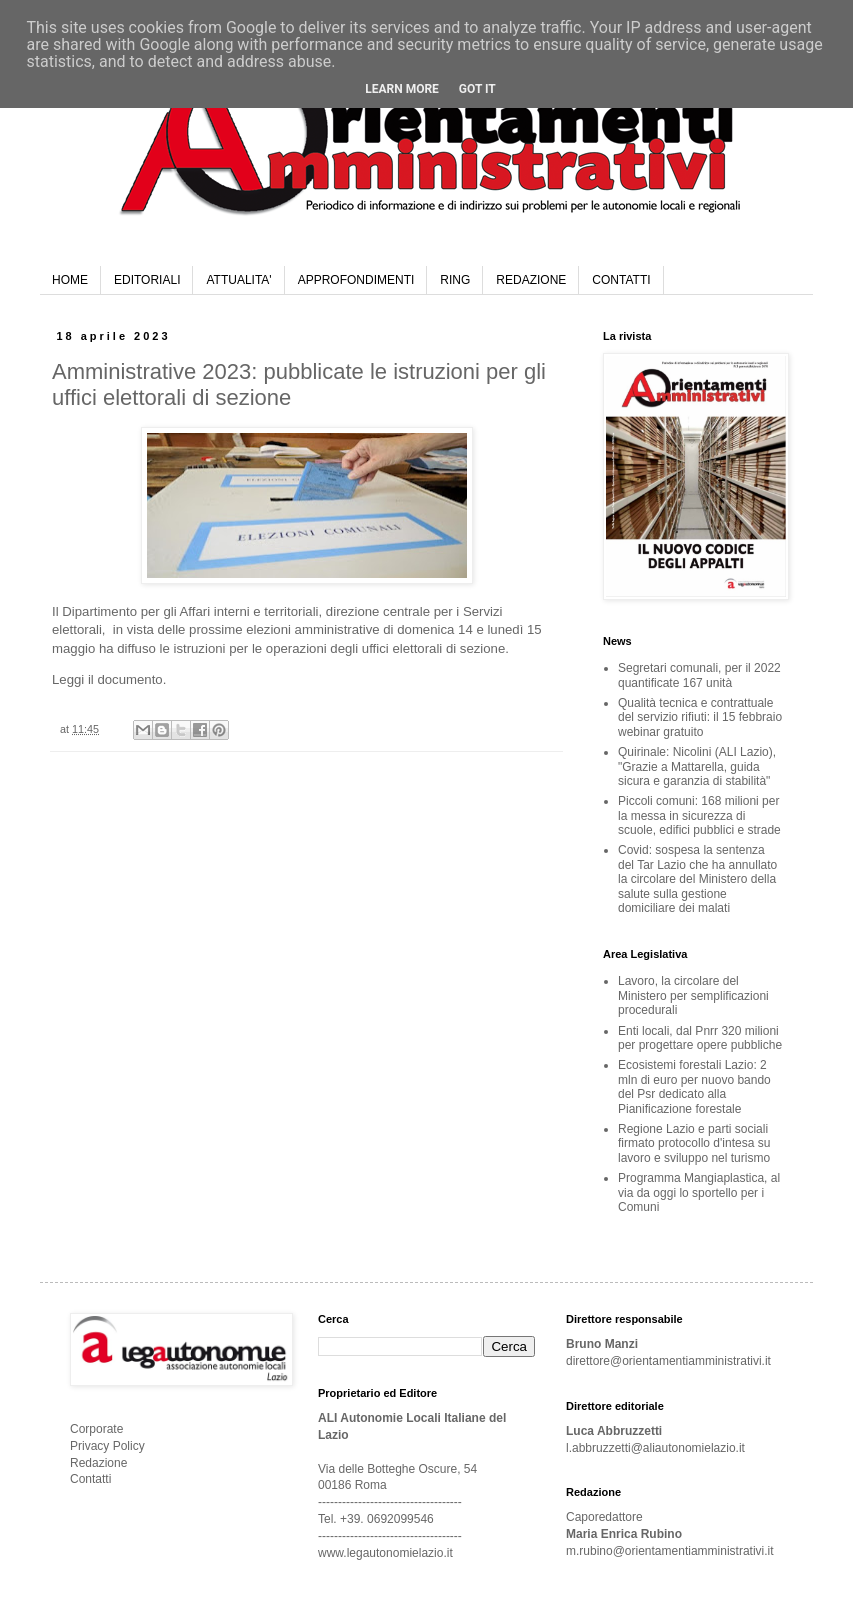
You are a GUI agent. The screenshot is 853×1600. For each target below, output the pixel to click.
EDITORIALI (147, 280)
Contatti (90, 1479)
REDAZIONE (531, 280)
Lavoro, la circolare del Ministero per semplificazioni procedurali (693, 995)
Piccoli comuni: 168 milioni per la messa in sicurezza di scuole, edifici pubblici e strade (699, 815)
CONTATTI (621, 280)
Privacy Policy (107, 1446)
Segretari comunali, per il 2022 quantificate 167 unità (699, 675)
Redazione (98, 1463)
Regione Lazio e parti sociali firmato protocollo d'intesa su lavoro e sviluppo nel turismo (694, 1143)
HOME (70, 280)
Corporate (96, 1429)
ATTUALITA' (238, 280)
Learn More (402, 89)
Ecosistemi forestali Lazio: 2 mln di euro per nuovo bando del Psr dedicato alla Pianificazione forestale (694, 1086)
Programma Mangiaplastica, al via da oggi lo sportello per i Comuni (699, 1192)
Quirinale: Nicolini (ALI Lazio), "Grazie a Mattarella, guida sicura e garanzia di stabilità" (697, 766)
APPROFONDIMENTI (356, 280)
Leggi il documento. (109, 679)
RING (455, 280)
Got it (477, 89)
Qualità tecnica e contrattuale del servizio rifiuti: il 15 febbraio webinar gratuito (700, 717)
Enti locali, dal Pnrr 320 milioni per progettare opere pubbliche (700, 1038)
